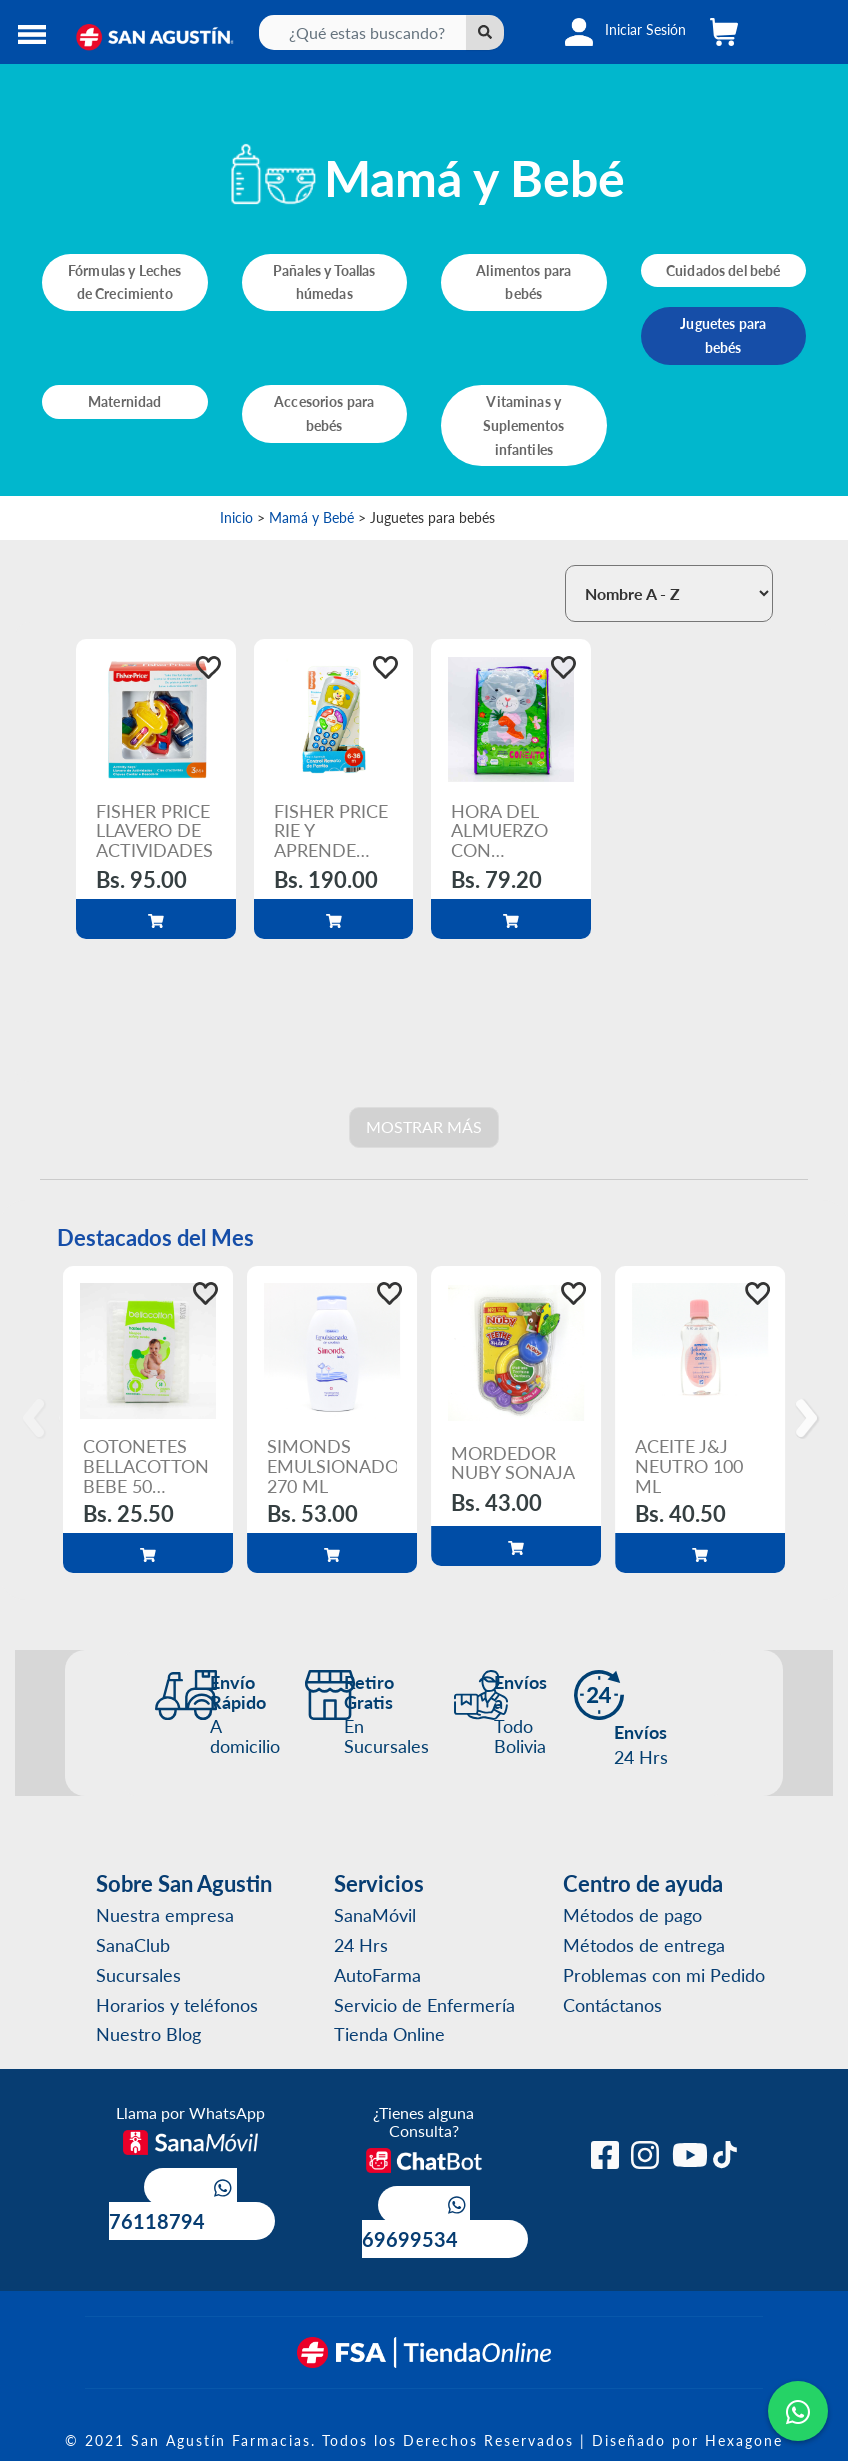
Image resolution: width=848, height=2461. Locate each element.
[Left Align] (485, 32)
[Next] (810, 1419)
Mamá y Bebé (311, 517)
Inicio (236, 517)
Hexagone (744, 2440)
